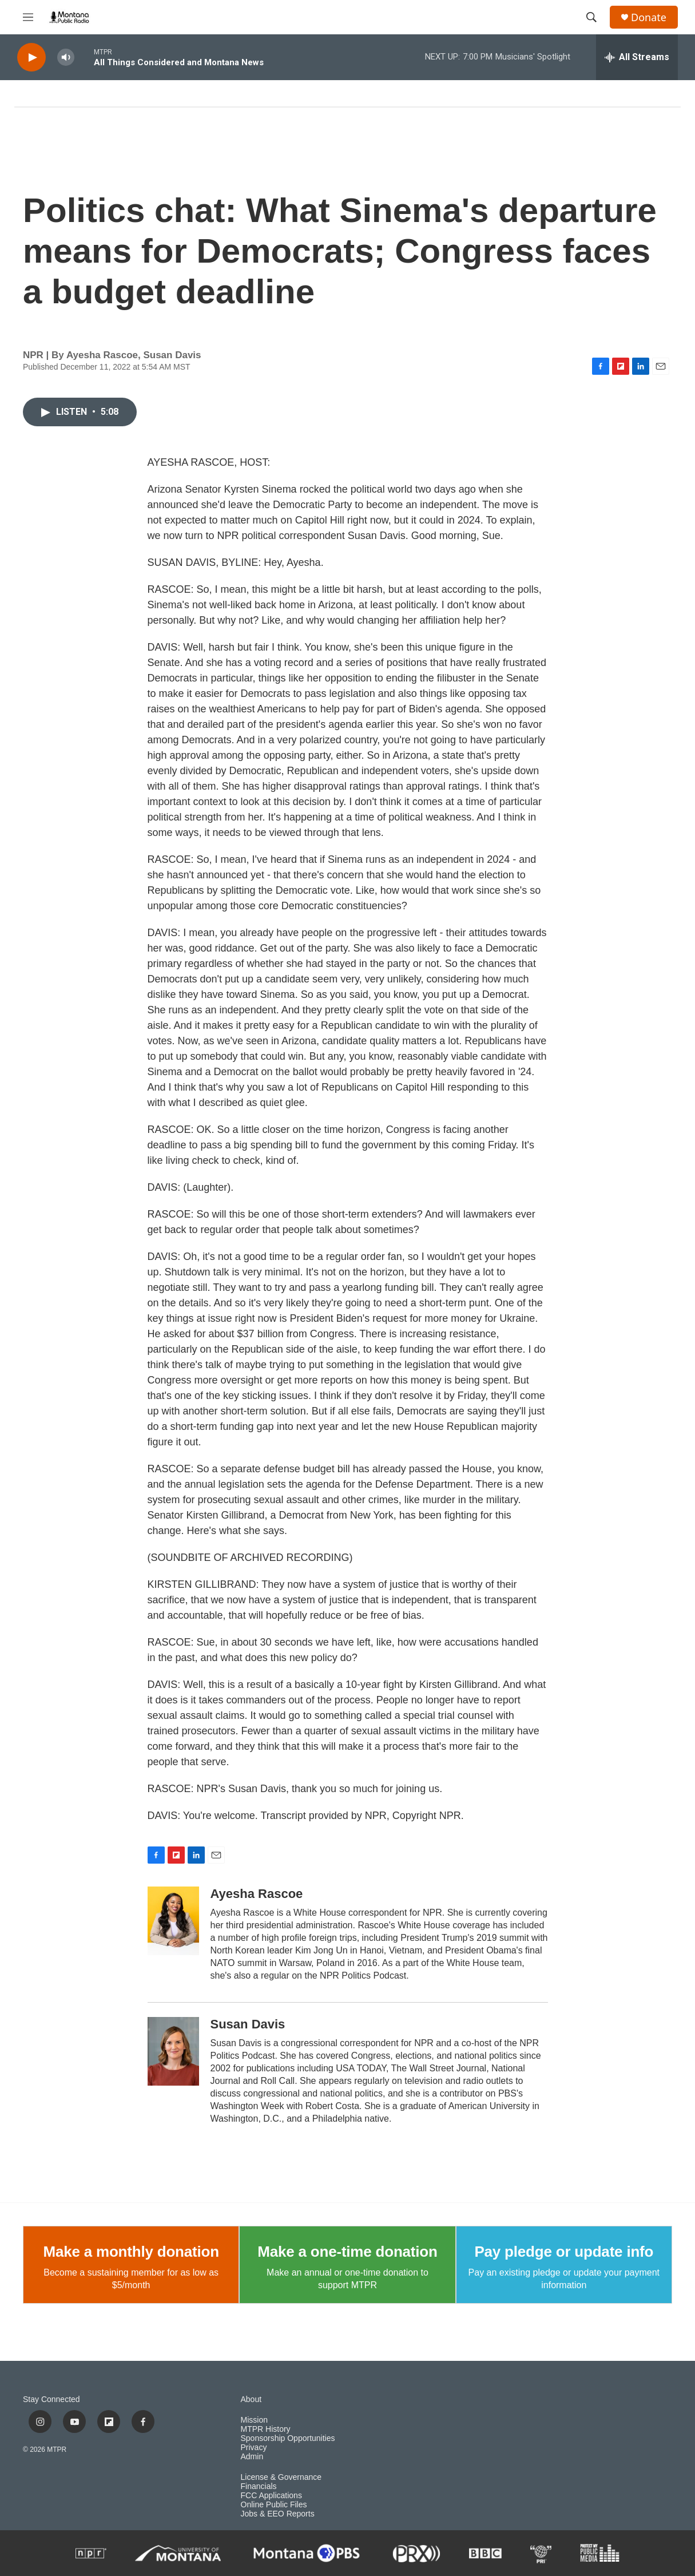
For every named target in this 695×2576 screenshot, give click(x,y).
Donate (648, 17)
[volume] (66, 57)
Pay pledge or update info (563, 2251)
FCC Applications (271, 2495)
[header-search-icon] (591, 17)
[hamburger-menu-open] (28, 17)
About (251, 2399)
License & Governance (281, 2477)
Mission (254, 2420)
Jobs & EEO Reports (278, 2514)
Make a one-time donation (347, 2251)
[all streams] (637, 57)
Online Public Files (274, 2504)
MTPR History (266, 2429)
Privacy (254, 2447)
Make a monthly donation (131, 2251)
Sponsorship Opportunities (288, 2438)
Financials (259, 2486)
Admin (252, 2456)
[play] (31, 57)
